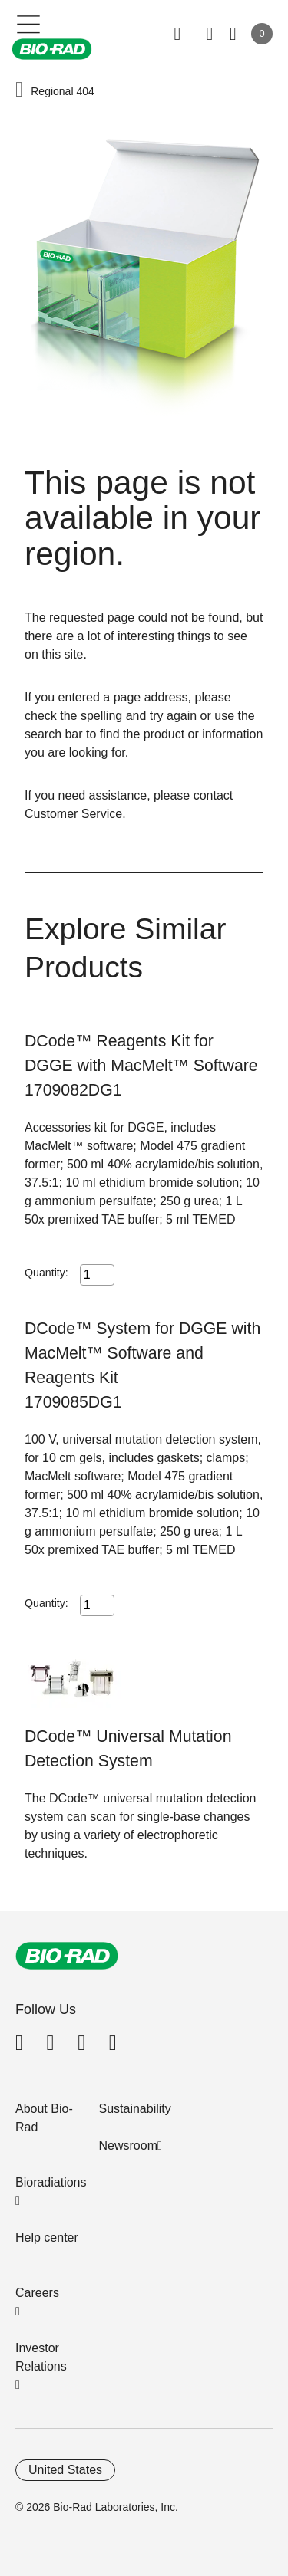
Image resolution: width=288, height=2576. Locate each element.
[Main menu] (28, 23)
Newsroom (128, 2145)
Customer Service (73, 813)
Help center (46, 2237)
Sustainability (135, 2108)
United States (65, 2469)
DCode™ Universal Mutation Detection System (128, 1748)
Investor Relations (41, 2357)
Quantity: (46, 1273)
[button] (19, 90)
